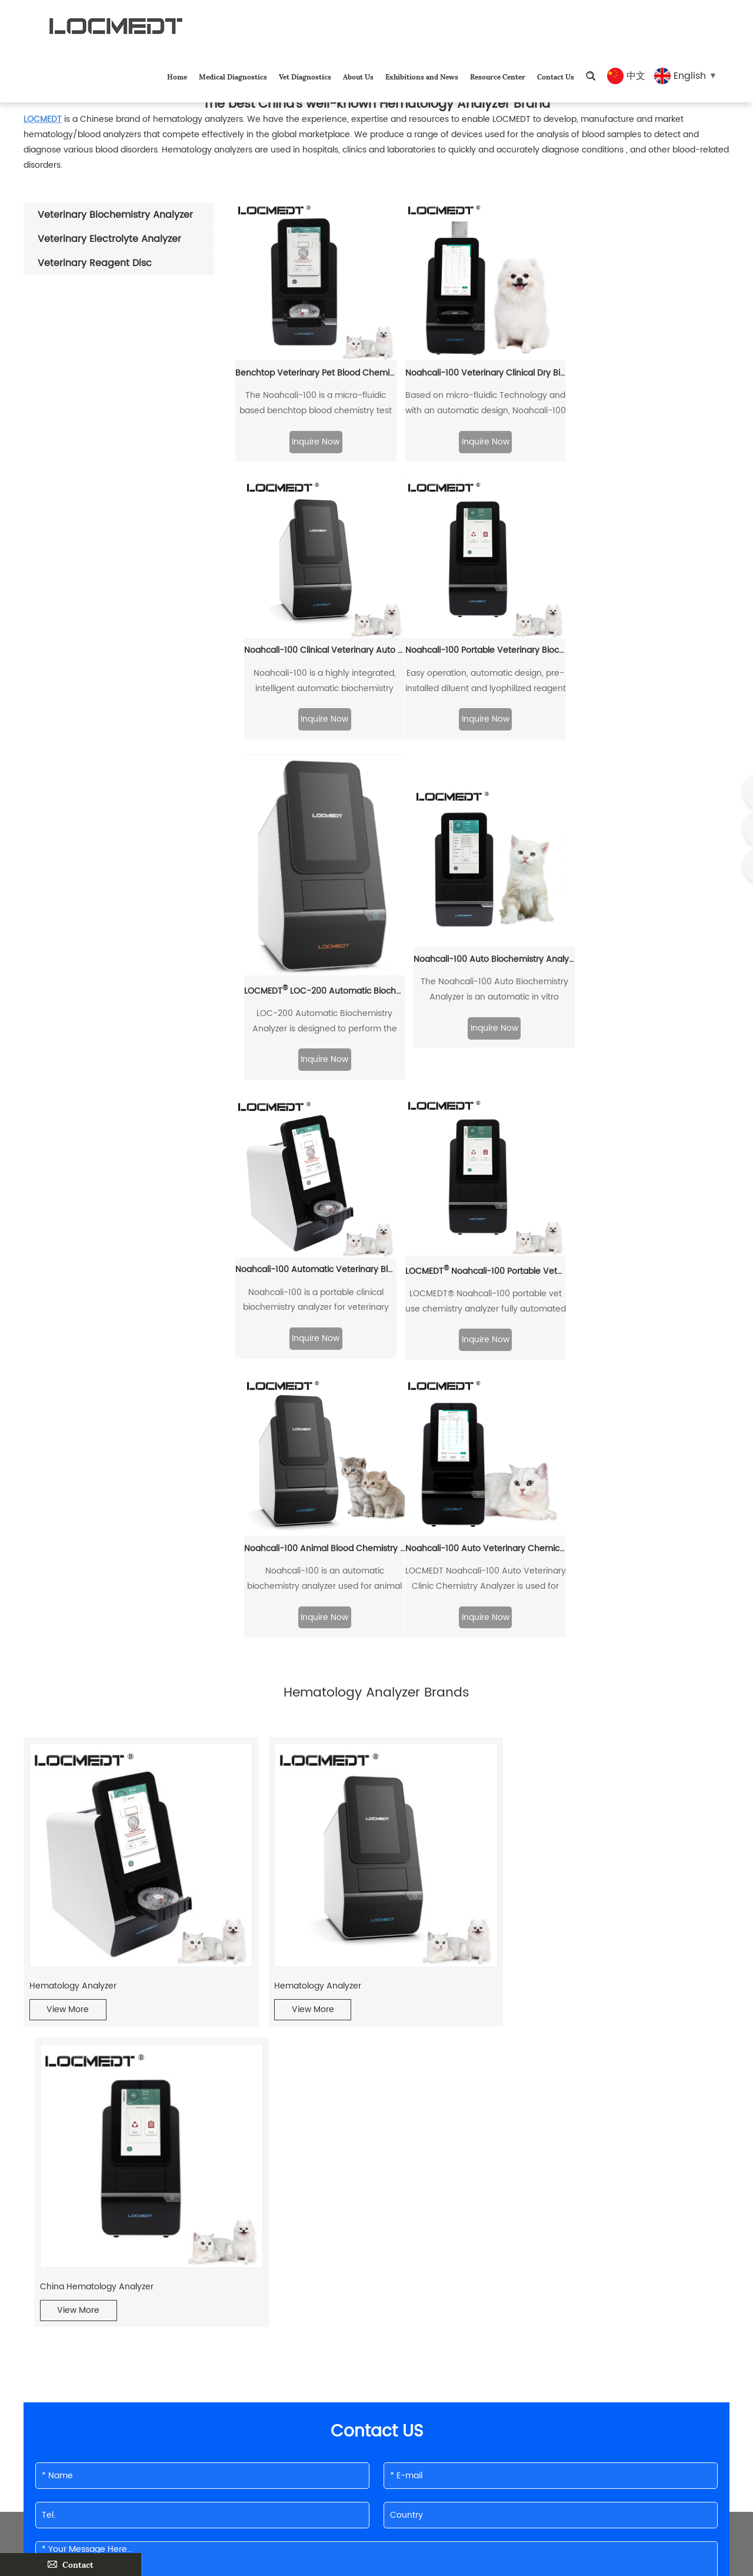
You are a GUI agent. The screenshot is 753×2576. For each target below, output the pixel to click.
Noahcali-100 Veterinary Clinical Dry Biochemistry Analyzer (482, 370)
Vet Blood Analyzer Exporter (79, 2211)
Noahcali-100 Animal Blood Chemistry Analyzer (650, 986)
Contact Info (208, 2351)
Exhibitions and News (421, 75)
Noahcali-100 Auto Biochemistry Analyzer (650, 678)
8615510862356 (276, 2453)
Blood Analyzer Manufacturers (555, 2211)
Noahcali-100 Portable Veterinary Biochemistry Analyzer (314, 678)
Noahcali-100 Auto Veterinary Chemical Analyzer (314, 1264)
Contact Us (555, 75)
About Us (358, 75)
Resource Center (497, 75)
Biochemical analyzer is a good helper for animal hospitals (122, 2233)
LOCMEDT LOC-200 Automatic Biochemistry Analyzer (482, 708)
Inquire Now (315, 440)
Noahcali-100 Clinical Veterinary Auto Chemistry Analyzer (650, 370)
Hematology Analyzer (72, 1696)
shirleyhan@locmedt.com (283, 2431)
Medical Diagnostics (233, 75)
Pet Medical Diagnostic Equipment (562, 2233)
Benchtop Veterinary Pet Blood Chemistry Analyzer (314, 370)
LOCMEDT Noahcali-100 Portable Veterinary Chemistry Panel (482, 987)
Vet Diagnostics (305, 75)
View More (68, 1720)
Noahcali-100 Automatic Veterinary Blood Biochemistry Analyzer (314, 986)
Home (177, 75)
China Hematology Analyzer (564, 1696)
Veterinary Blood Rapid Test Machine (333, 2233)
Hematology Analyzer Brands (317, 2211)
